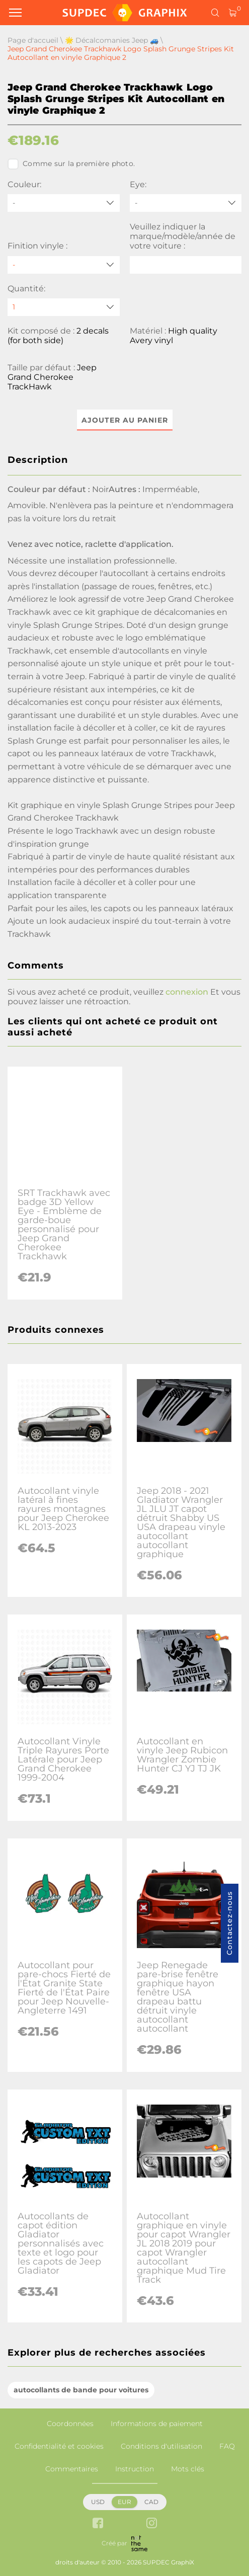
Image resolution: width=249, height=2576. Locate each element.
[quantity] (64, 307)
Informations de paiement (157, 2423)
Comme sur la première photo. (71, 164)
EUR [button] (124, 2502)
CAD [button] (151, 2502)
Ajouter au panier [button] (124, 420)
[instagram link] (151, 2524)
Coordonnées (70, 2423)
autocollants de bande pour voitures (81, 2389)
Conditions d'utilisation (161, 2446)
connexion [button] (186, 992)
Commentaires (71, 2468)
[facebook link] (98, 2524)
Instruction (134, 2468)
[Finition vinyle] (64, 265)
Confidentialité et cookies (59, 2446)
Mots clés (187, 2468)
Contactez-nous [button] (229, 1923)
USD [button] (98, 2502)
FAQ (227, 2446)
